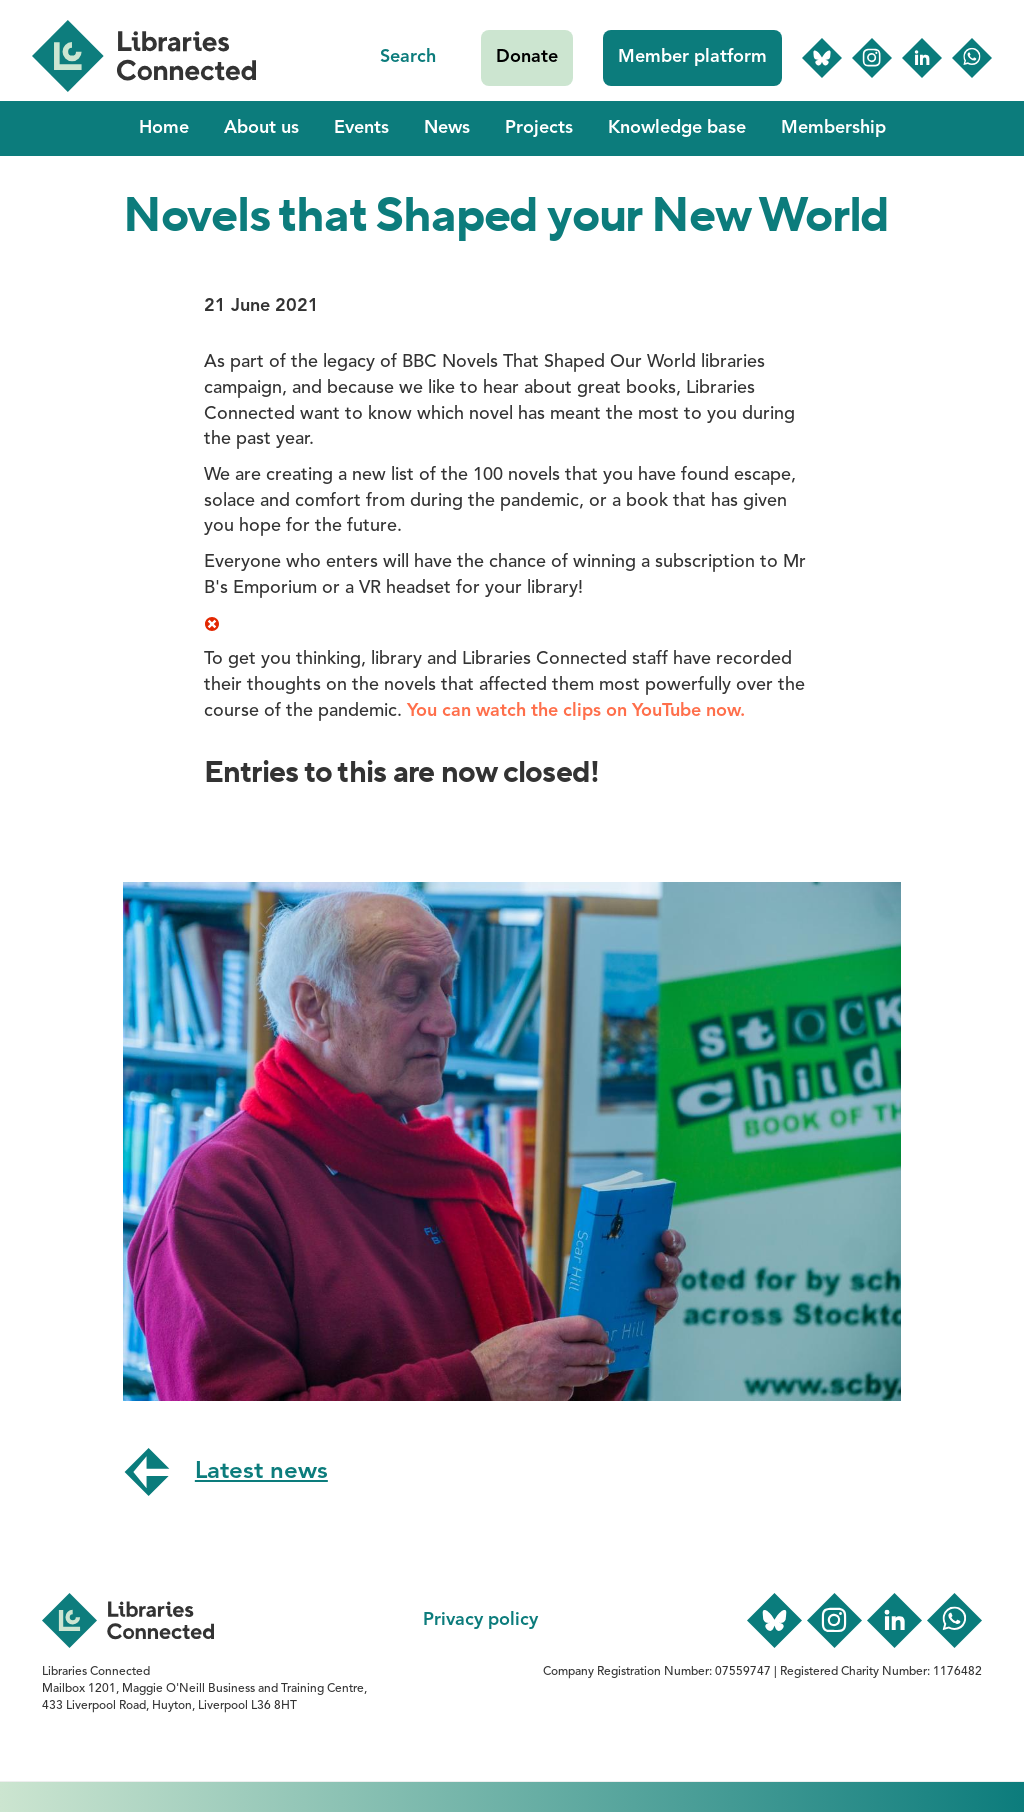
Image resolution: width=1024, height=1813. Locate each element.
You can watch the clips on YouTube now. (576, 711)
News (447, 128)
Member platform (692, 57)
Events (361, 128)
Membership (833, 128)
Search (408, 57)
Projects (539, 128)
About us (261, 128)
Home (164, 128)
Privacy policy (480, 1620)
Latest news (261, 1472)
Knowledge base (677, 128)
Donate (527, 57)
